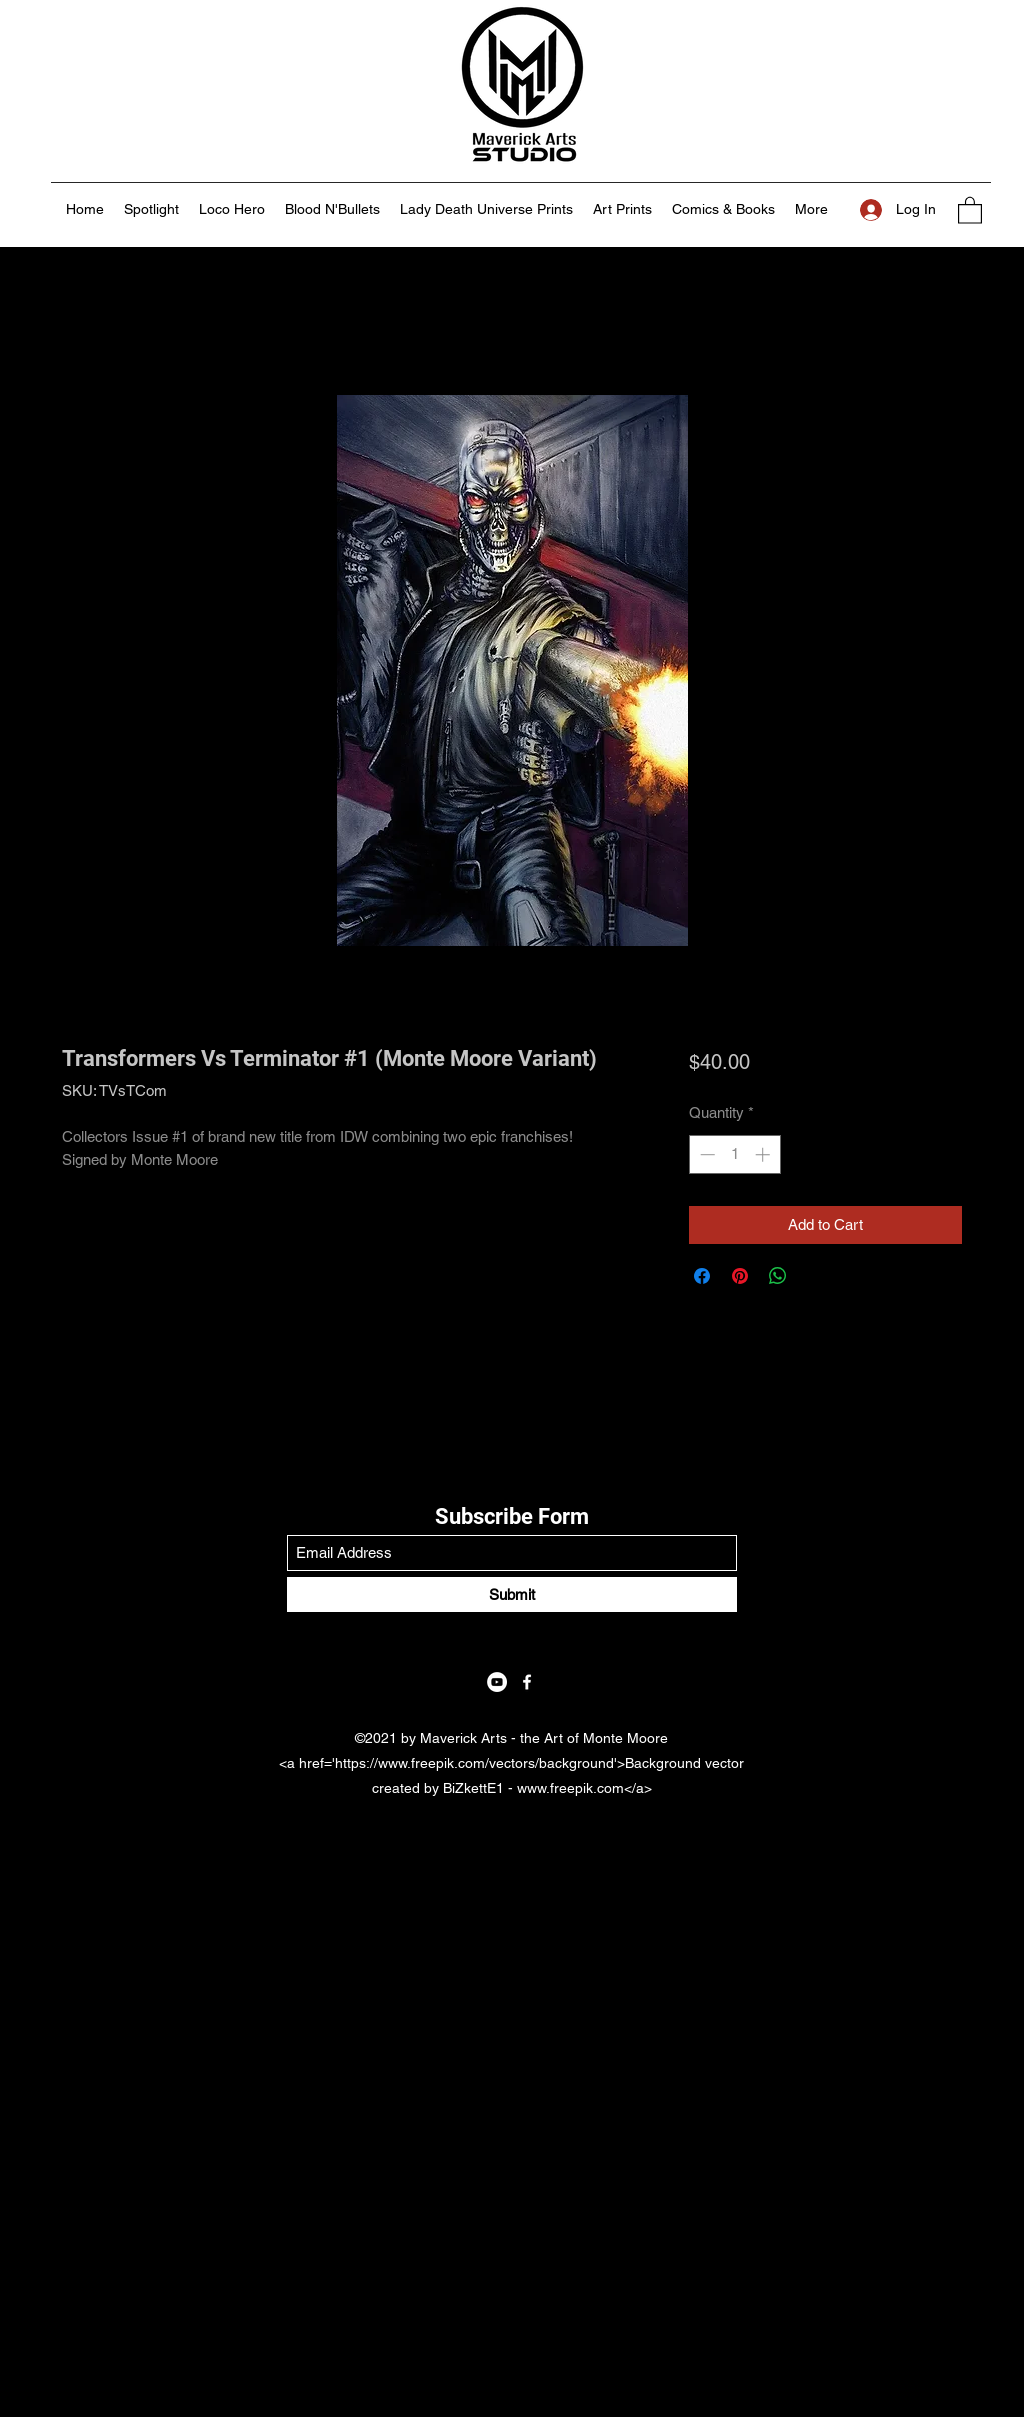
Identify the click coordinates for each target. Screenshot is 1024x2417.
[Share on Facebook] (702, 1276)
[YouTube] (497, 1682)
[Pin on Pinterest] (740, 1276)
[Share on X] (816, 1276)
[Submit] (512, 1594)
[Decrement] (705, 1154)
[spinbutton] (734, 1154)
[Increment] (764, 1154)
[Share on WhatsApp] (778, 1276)
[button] (970, 209)
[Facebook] (527, 1682)
